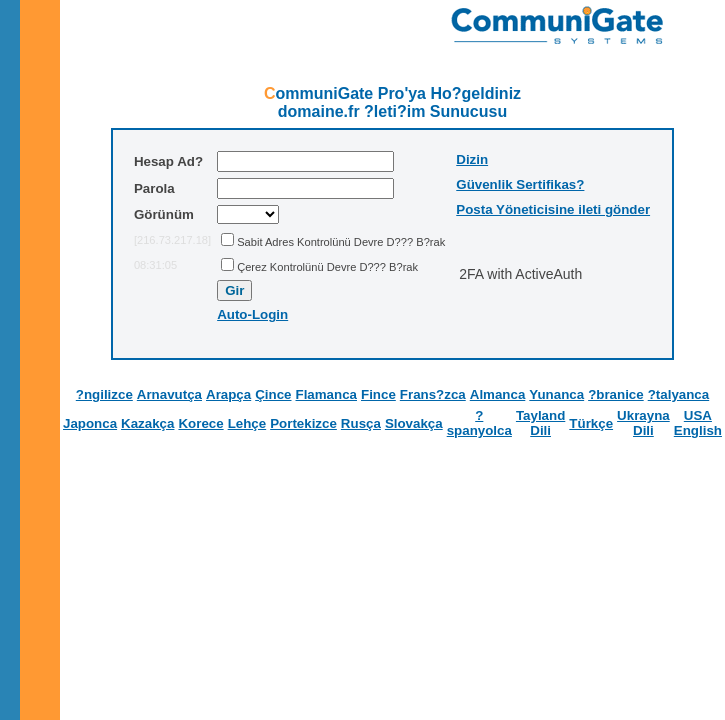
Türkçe (591, 423)
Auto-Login (252, 314)
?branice (616, 394)
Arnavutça (169, 394)
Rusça (361, 423)
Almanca (498, 394)
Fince (378, 394)
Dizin (472, 159)
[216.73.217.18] (172, 240)
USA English (698, 423)
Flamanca (327, 394)
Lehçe (247, 423)
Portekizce (303, 423)
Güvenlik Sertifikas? (520, 184)
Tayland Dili (540, 423)
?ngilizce (104, 394)
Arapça (228, 394)
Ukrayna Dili (643, 423)
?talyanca (679, 394)
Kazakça (147, 423)
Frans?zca (433, 394)
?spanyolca (479, 423)
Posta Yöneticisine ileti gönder (553, 209)
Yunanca (556, 394)
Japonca (90, 423)
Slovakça (414, 423)
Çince (273, 394)
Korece (200, 423)
